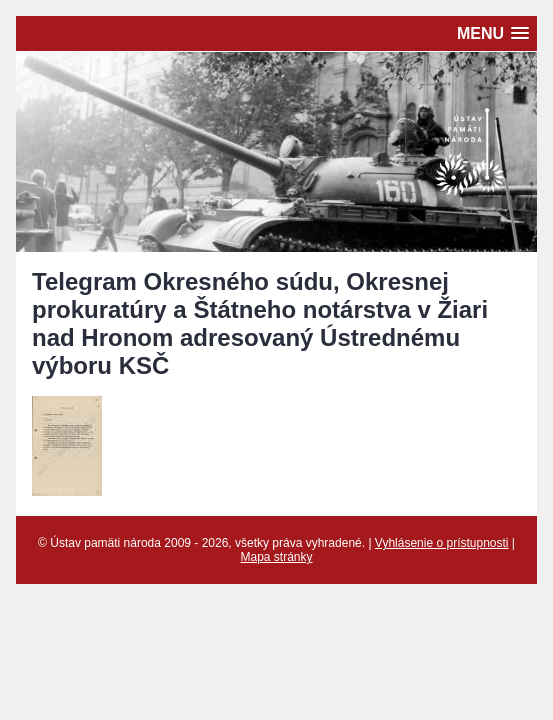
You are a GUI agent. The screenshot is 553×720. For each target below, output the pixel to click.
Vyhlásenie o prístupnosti (442, 543)
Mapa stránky (276, 557)
